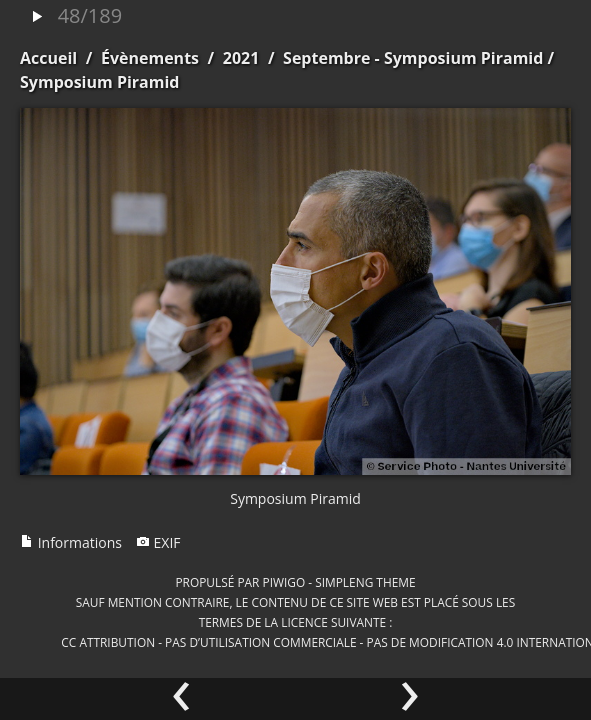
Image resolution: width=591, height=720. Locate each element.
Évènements (150, 58)
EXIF (158, 542)
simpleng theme (365, 582)
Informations (71, 542)
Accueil (48, 58)
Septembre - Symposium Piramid (413, 58)
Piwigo (283, 582)
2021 (241, 58)
